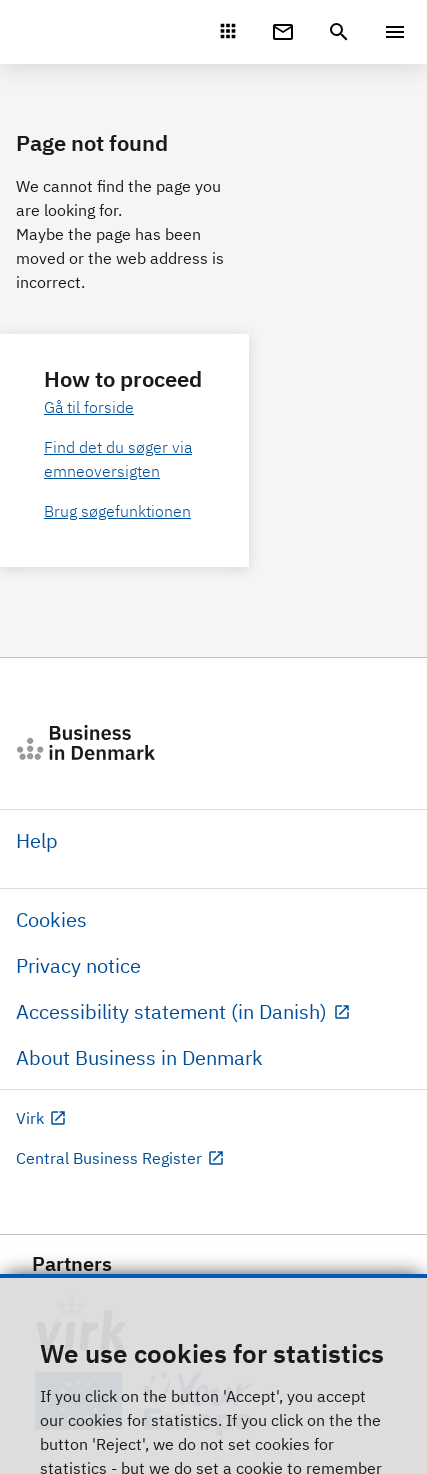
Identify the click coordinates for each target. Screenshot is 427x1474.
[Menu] (395, 32)
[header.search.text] (339, 30)
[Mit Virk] (228, 31)
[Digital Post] (283, 30)
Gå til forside (89, 407)
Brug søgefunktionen (117, 511)
